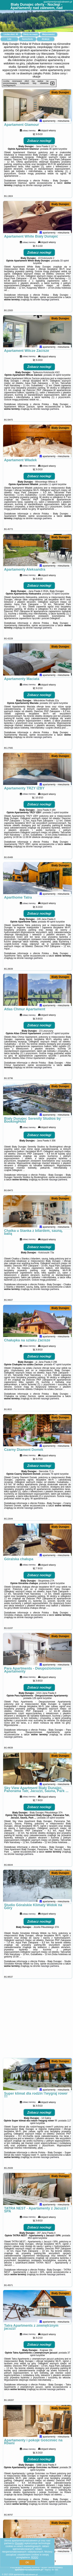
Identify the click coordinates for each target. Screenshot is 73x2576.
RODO (34, 2557)
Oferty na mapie (30, 34)
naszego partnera (42, 190)
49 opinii (51, 958)
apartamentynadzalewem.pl (57, 1)
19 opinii (50, 1891)
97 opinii (55, 1075)
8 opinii (51, 1647)
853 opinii (33, 2325)
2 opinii (55, 844)
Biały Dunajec (60, 92)
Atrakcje (45, 39)
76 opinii (55, 1534)
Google (19, 2543)
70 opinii (55, 616)
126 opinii (37, 1767)
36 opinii (53, 153)
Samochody (27, 39)
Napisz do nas (51, 2569)
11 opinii (52, 502)
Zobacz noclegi (39, 145)
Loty (9, 39)
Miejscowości (48, 34)
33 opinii (64, 269)
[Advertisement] (36, 2098)
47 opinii (57, 1420)
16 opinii (56, 388)
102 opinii (53, 730)
